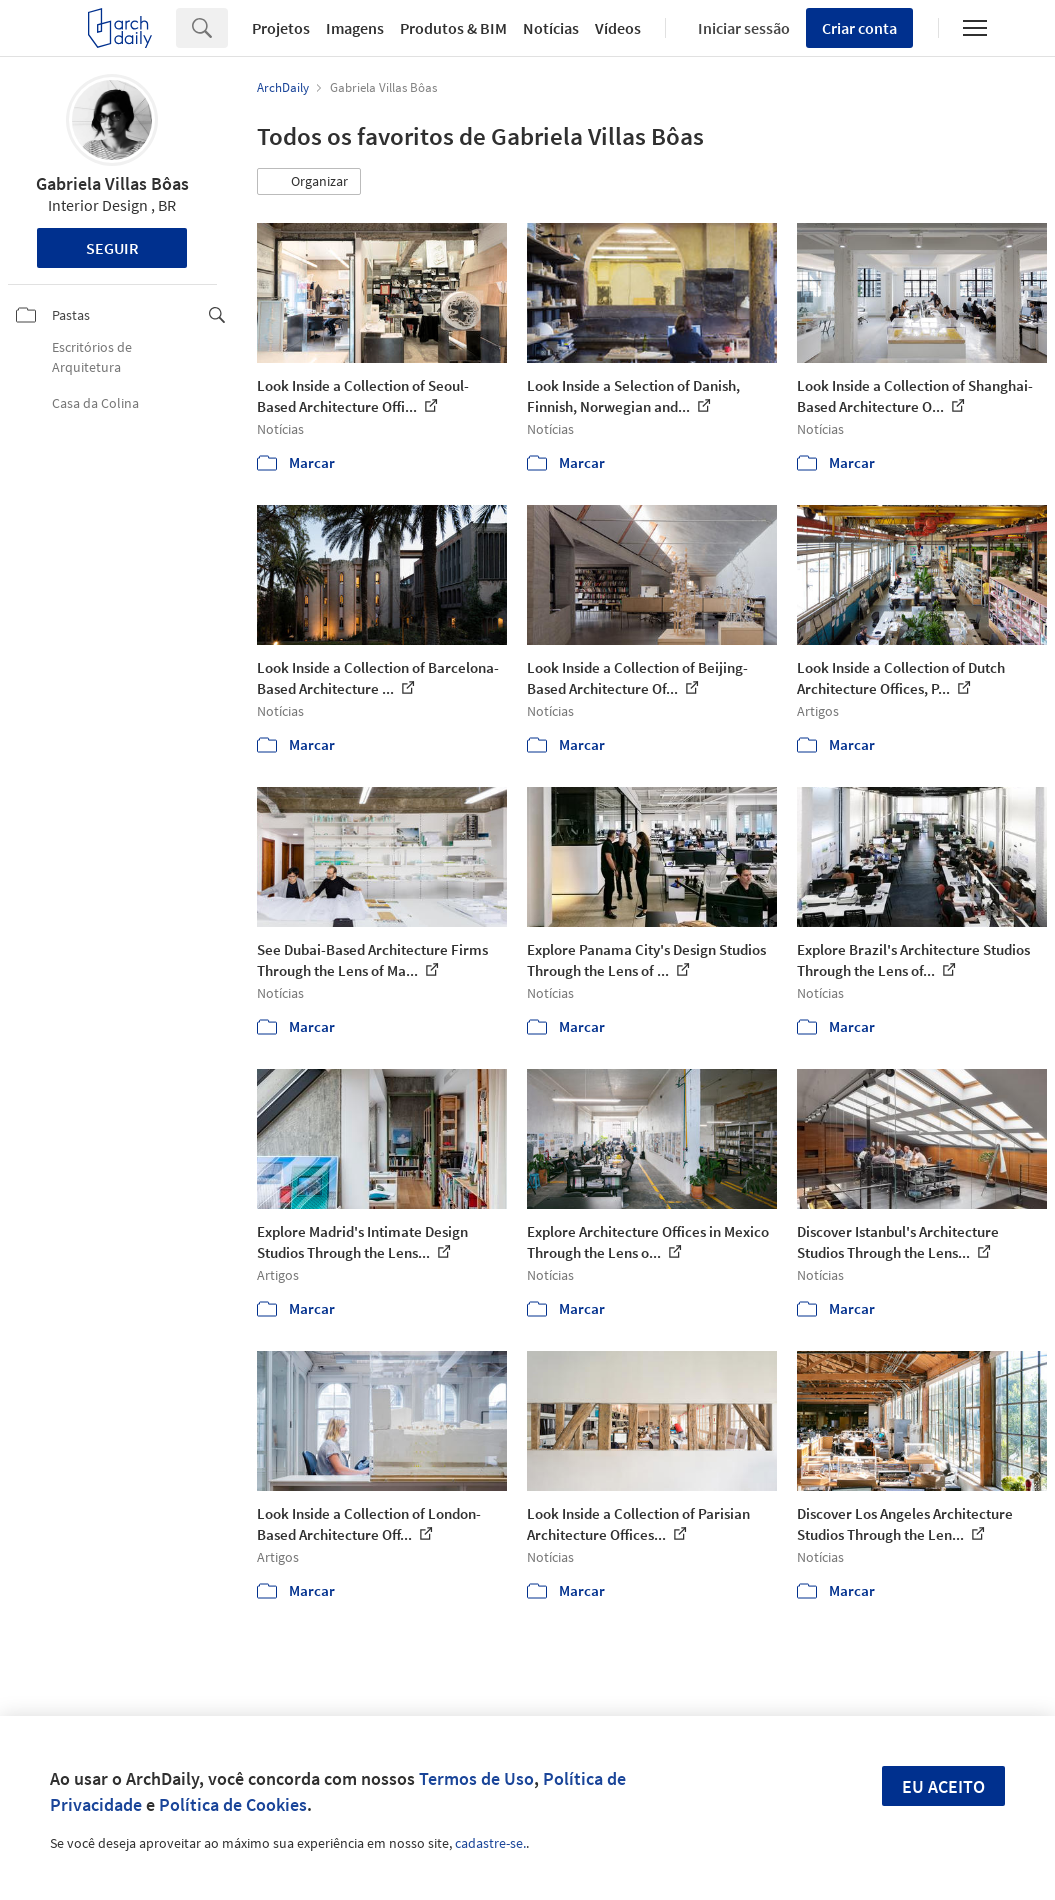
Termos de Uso (476, 1778)
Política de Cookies (233, 1804)
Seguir (112, 248)
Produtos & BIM (453, 28)
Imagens (355, 28)
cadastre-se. (490, 1843)
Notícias (551, 28)
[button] (309, 182)
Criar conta (859, 28)
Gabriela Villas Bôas (112, 183)
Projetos (281, 28)
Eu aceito (943, 1786)
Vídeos (618, 28)
